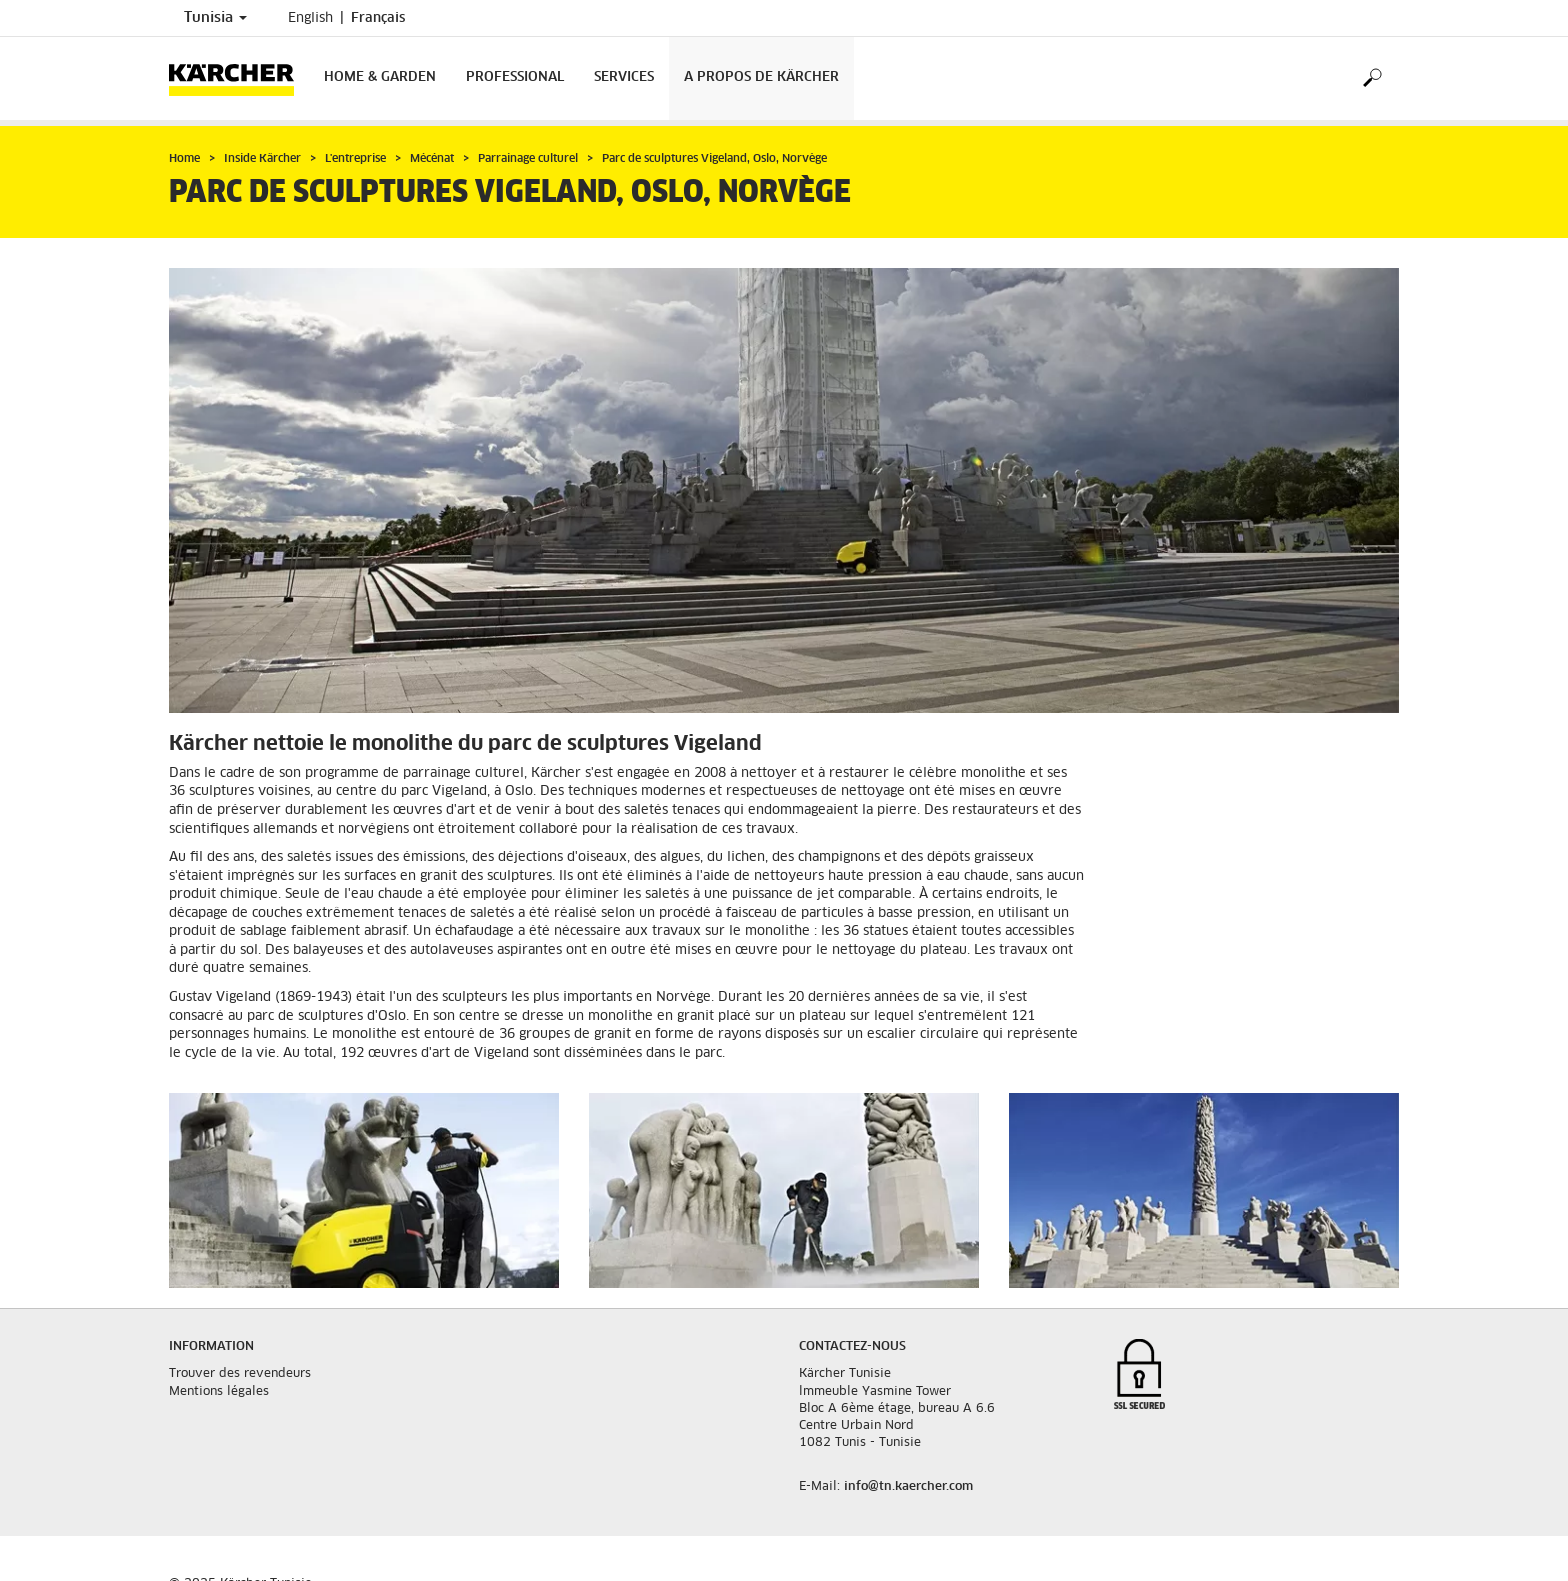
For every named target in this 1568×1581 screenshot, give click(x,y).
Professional (515, 77)
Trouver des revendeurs (240, 1374)
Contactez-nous (852, 1347)
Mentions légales (219, 1392)
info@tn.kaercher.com (908, 1487)
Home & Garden (380, 77)
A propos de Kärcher (761, 77)
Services (624, 77)
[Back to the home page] (239, 78)
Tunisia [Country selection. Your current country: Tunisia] (215, 18)
